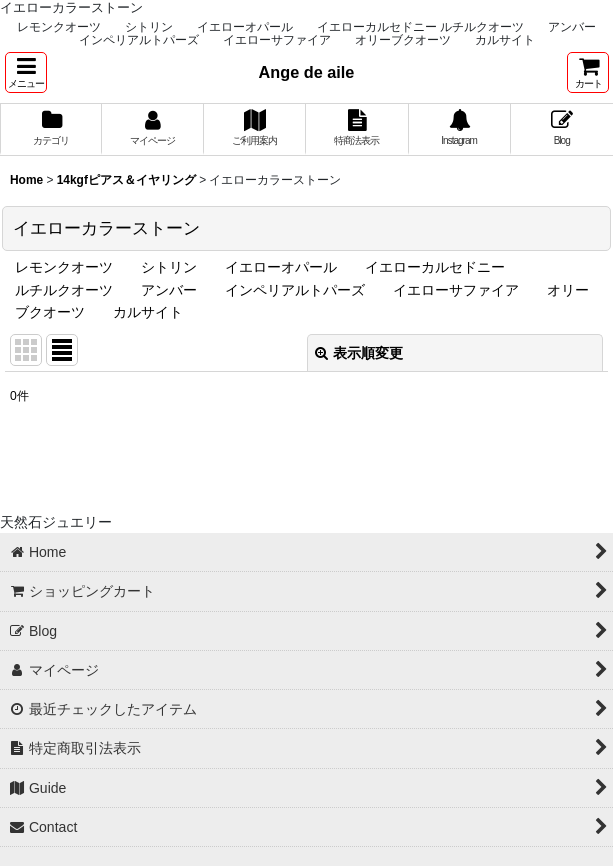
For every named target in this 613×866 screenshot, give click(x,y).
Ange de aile (307, 72)
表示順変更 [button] (359, 353)
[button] (26, 72)
